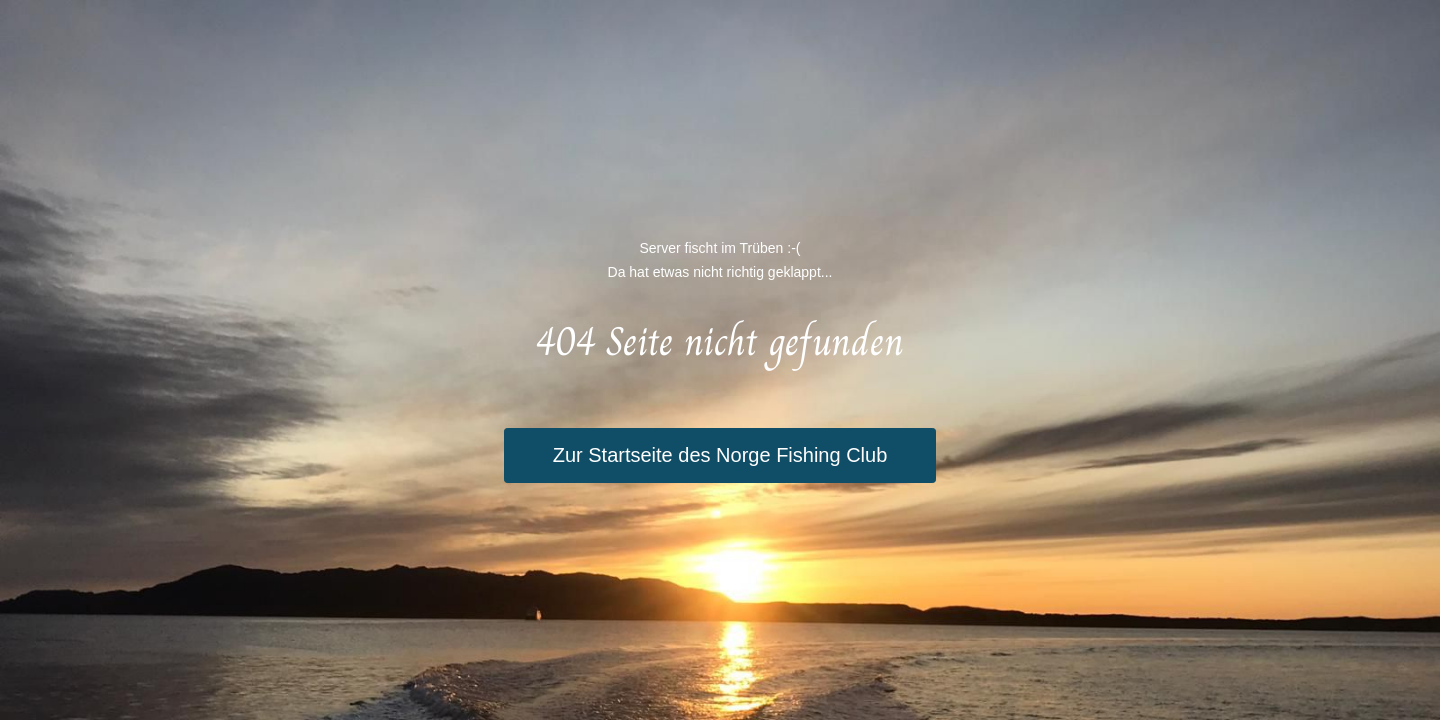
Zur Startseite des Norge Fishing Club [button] (720, 455)
